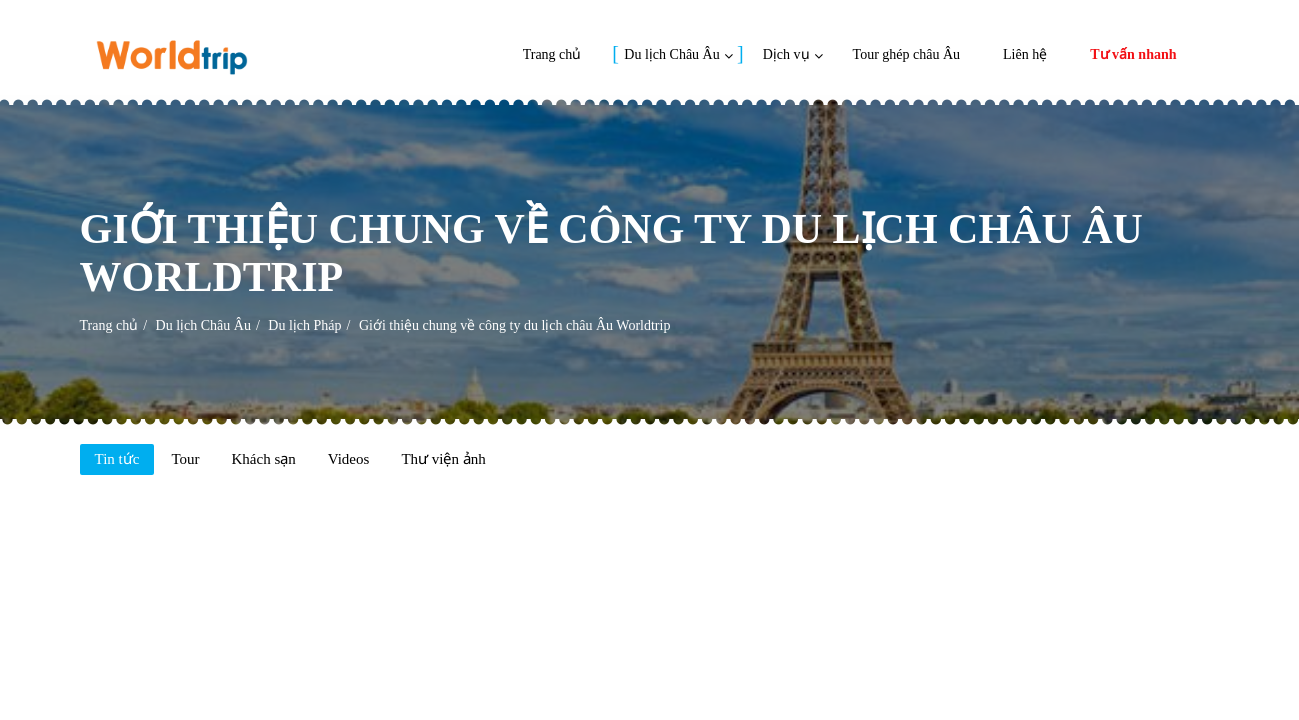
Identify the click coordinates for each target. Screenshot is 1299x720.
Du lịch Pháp (304, 325)
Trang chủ (552, 54)
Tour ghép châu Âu (907, 54)
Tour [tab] (185, 459)
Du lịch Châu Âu (671, 54)
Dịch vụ (786, 54)
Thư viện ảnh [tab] (443, 459)
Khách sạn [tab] (264, 459)
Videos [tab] (349, 459)
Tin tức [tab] (117, 459)
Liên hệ (1025, 54)
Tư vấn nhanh (1133, 54)
